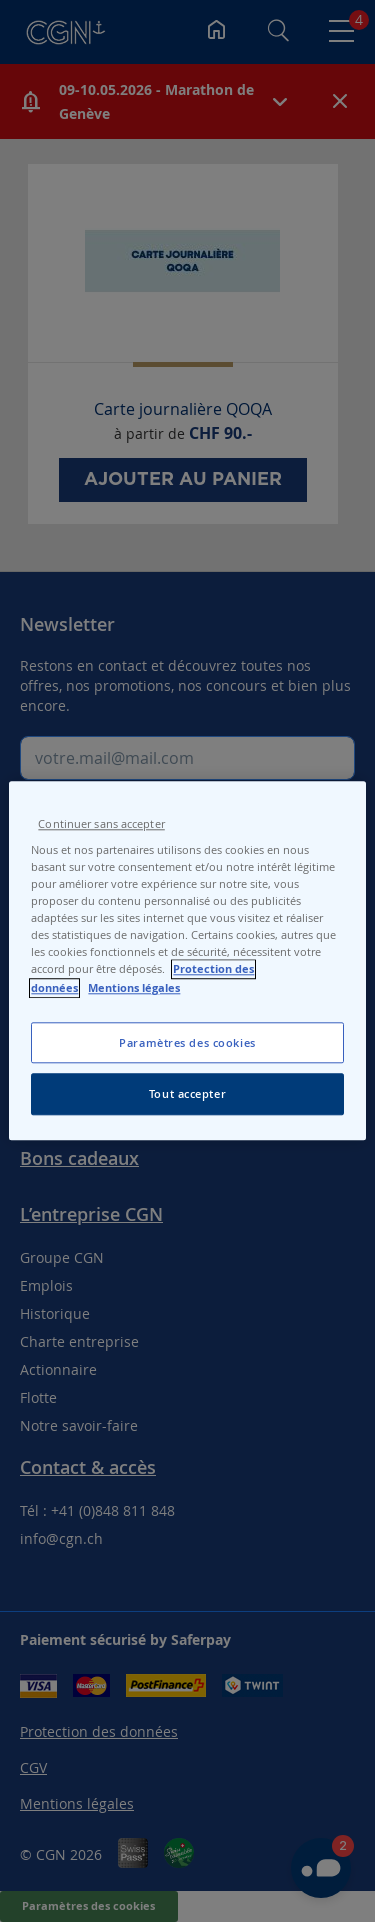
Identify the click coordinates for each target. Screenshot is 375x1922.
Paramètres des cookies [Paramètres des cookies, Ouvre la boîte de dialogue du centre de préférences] (187, 1042)
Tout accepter (187, 1094)
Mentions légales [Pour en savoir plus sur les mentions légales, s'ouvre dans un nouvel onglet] (134, 988)
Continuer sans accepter (101, 824)
